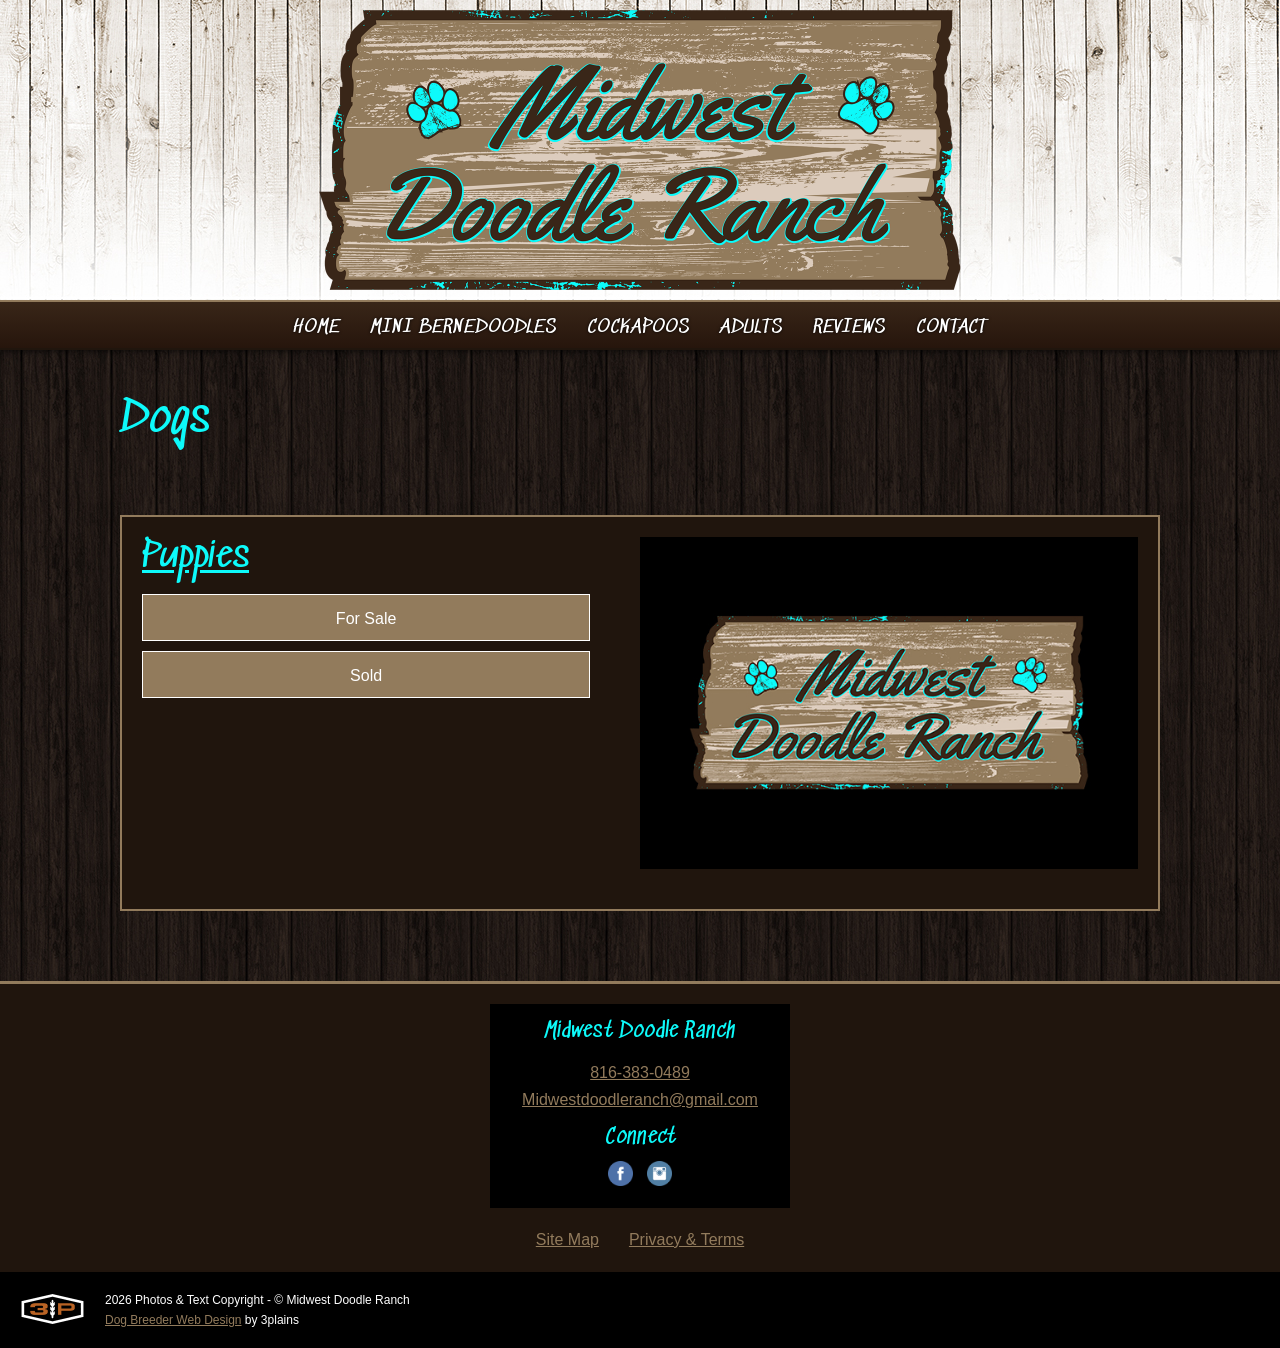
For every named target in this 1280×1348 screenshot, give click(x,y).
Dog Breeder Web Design (173, 1320)
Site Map (567, 1239)
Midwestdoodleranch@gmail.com (640, 1099)
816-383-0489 (640, 1072)
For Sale (366, 618)
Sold (366, 675)
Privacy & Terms (686, 1239)
